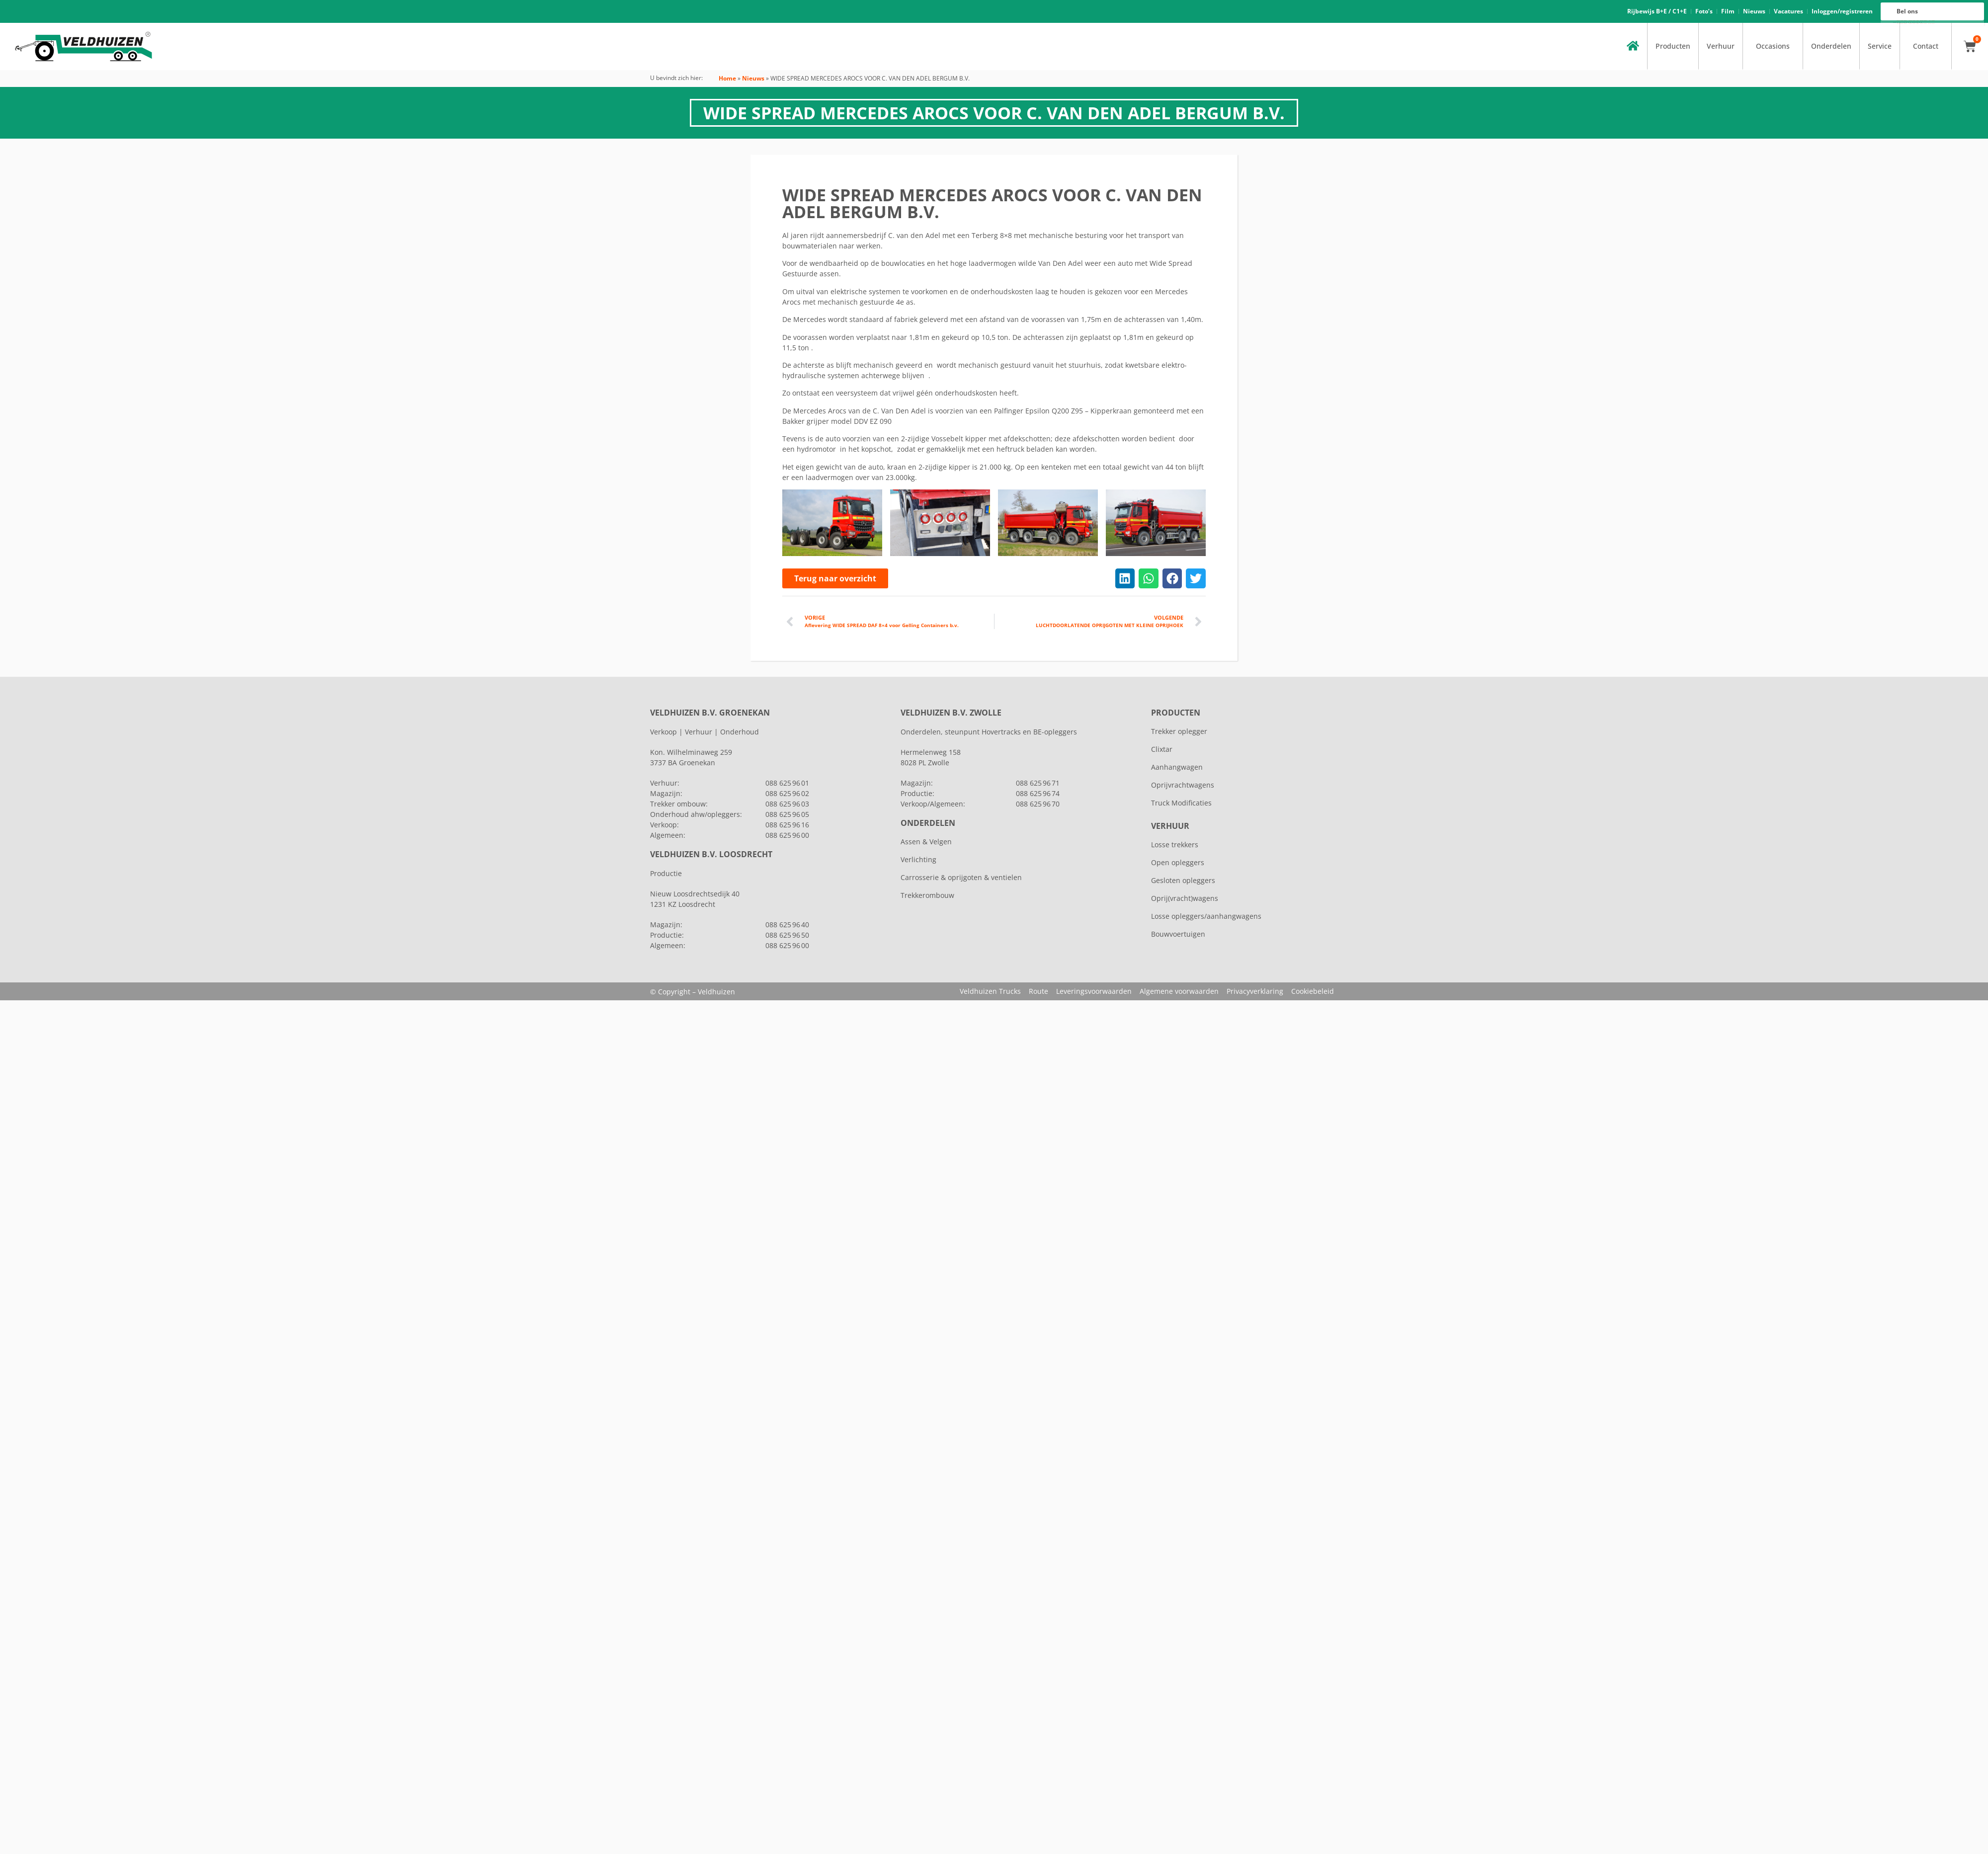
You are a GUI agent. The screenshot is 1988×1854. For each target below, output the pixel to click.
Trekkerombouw (927, 895)
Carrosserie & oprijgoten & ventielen (961, 877)
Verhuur (1721, 46)
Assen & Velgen (926, 841)
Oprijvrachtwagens (1182, 785)
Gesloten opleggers (1183, 880)
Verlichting (918, 859)
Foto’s (1704, 11)
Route (1038, 991)
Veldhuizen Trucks (990, 991)
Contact (1925, 46)
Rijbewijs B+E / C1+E (1657, 11)
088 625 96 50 (787, 935)
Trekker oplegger (1179, 731)
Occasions (1773, 46)
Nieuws (1754, 11)
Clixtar (1161, 749)
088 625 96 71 (1038, 783)
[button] (1125, 578)
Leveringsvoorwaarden (1094, 991)
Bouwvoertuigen (1178, 934)
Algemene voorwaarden (1179, 991)
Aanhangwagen (1177, 767)
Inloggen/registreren (1842, 11)
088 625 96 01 (787, 783)
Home (727, 78)
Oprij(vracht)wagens (1184, 898)
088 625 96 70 (1038, 803)
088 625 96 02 (787, 793)
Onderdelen (1831, 46)
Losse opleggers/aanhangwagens (1206, 916)
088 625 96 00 (1916, 23)
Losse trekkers (1174, 844)
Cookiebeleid (1312, 991)
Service (1880, 46)
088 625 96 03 (787, 803)
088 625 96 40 (787, 924)
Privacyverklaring (1255, 991)
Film (1728, 11)
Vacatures (1788, 11)
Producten (1673, 46)
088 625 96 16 (1916, 20)
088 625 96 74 (1038, 793)
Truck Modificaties (1181, 802)
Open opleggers (1177, 862)
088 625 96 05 (787, 814)
